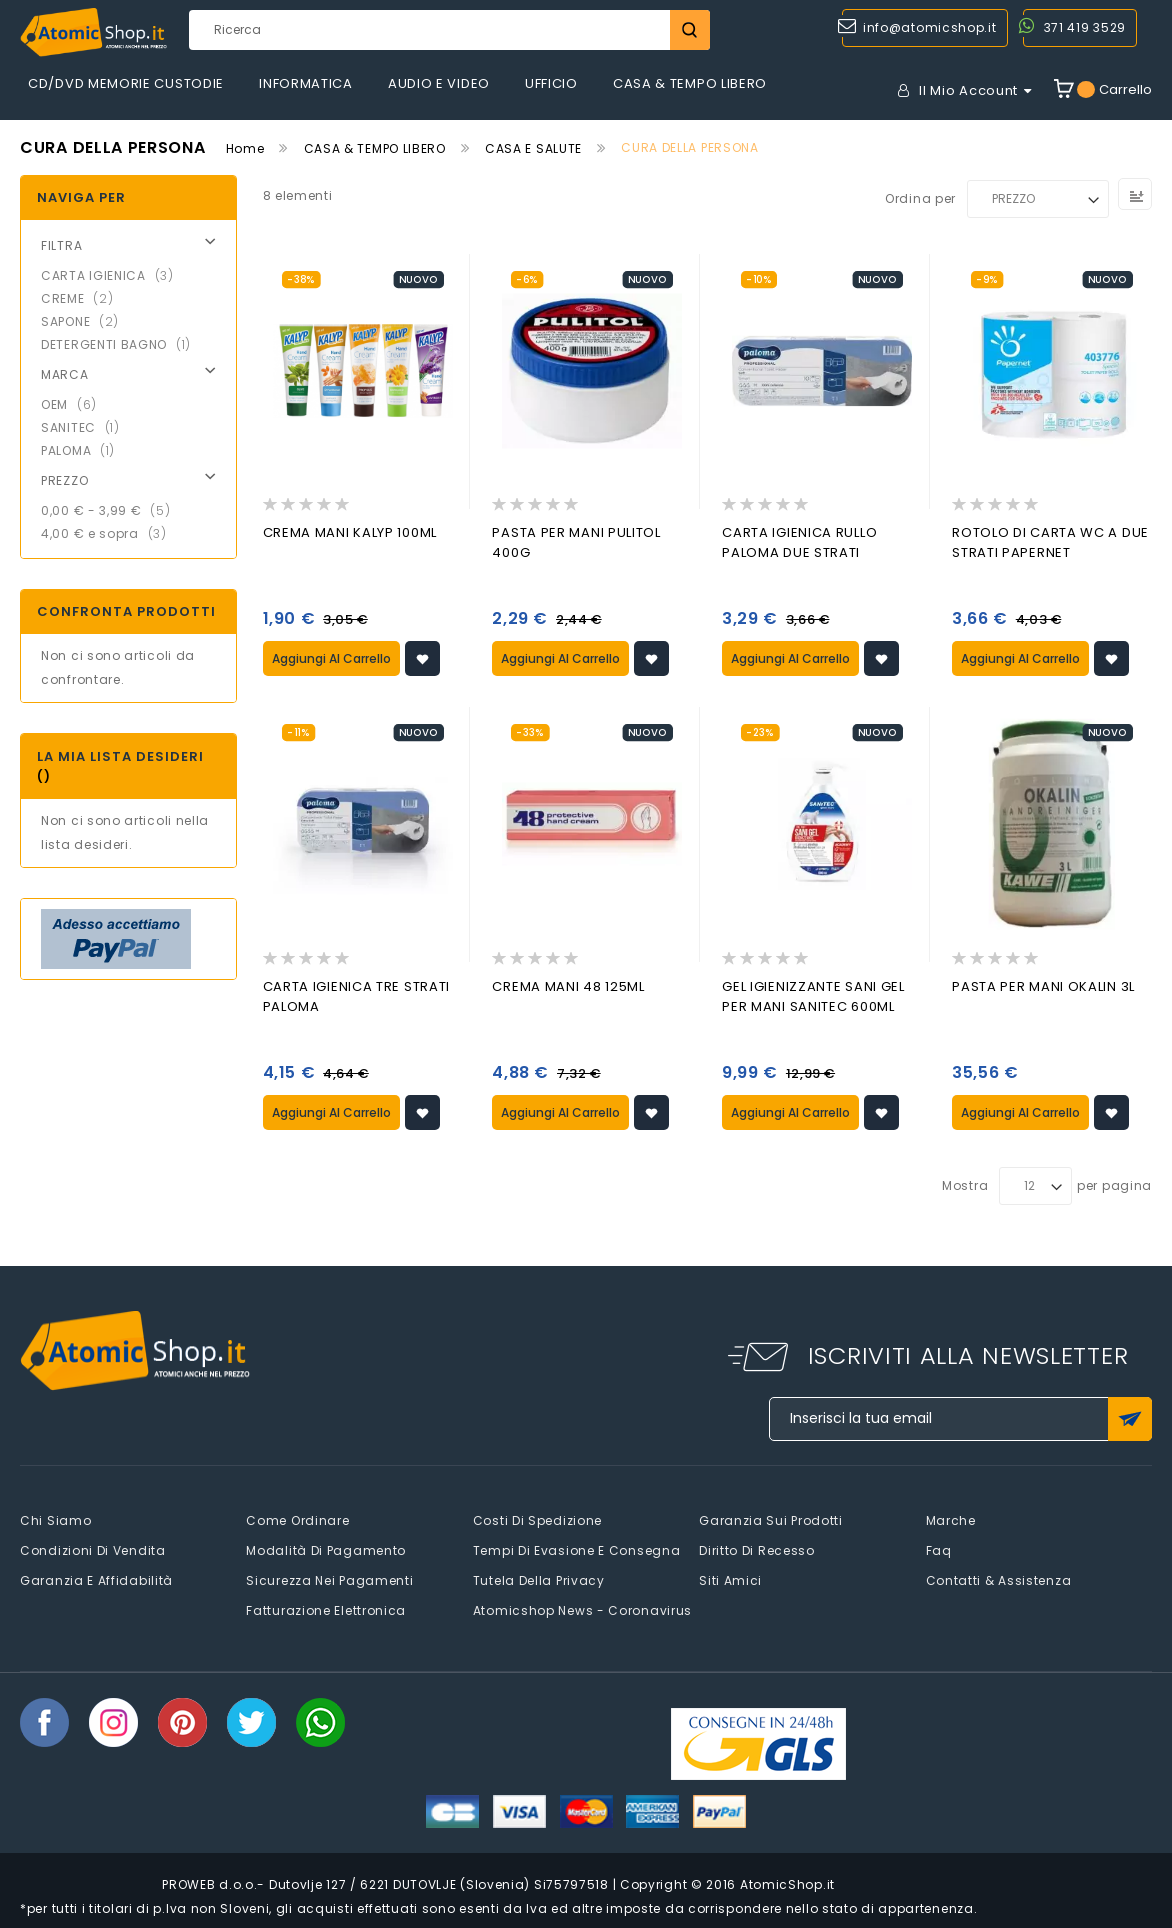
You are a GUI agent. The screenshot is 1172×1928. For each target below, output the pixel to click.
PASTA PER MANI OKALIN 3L (1043, 984)
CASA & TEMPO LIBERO (375, 148)
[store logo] (93, 32)
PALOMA (84, 450)
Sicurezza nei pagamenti (329, 1577)
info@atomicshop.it (930, 27)
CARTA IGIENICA (113, 275)
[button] (422, 657)
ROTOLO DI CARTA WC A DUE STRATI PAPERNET (1050, 542)
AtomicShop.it (787, 1881)
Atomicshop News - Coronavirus (582, 1607)
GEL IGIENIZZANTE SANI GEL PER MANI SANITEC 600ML (813, 994)
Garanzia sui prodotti (771, 1517)
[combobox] (449, 30)
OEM (75, 404)
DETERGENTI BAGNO (122, 344)
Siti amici (730, 1577)
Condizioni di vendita (93, 1547)
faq (939, 1547)
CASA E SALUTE (533, 148)
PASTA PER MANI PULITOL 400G (576, 542)
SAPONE (86, 321)
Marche (951, 1517)
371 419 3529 (1085, 27)
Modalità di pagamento (326, 1547)
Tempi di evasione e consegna (577, 1547)
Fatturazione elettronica (326, 1607)
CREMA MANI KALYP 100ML (350, 532)
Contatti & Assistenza (999, 1577)
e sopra (110, 533)
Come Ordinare (297, 1517)
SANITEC (86, 427)
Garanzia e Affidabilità (96, 1577)
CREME (83, 298)
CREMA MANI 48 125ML (568, 984)
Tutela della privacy (539, 1577)
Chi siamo (55, 1517)
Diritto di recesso (757, 1547)
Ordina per (920, 198)
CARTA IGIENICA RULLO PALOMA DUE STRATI (799, 542)
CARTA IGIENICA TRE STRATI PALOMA (357, 994)
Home (245, 148)
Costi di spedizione (537, 1517)
